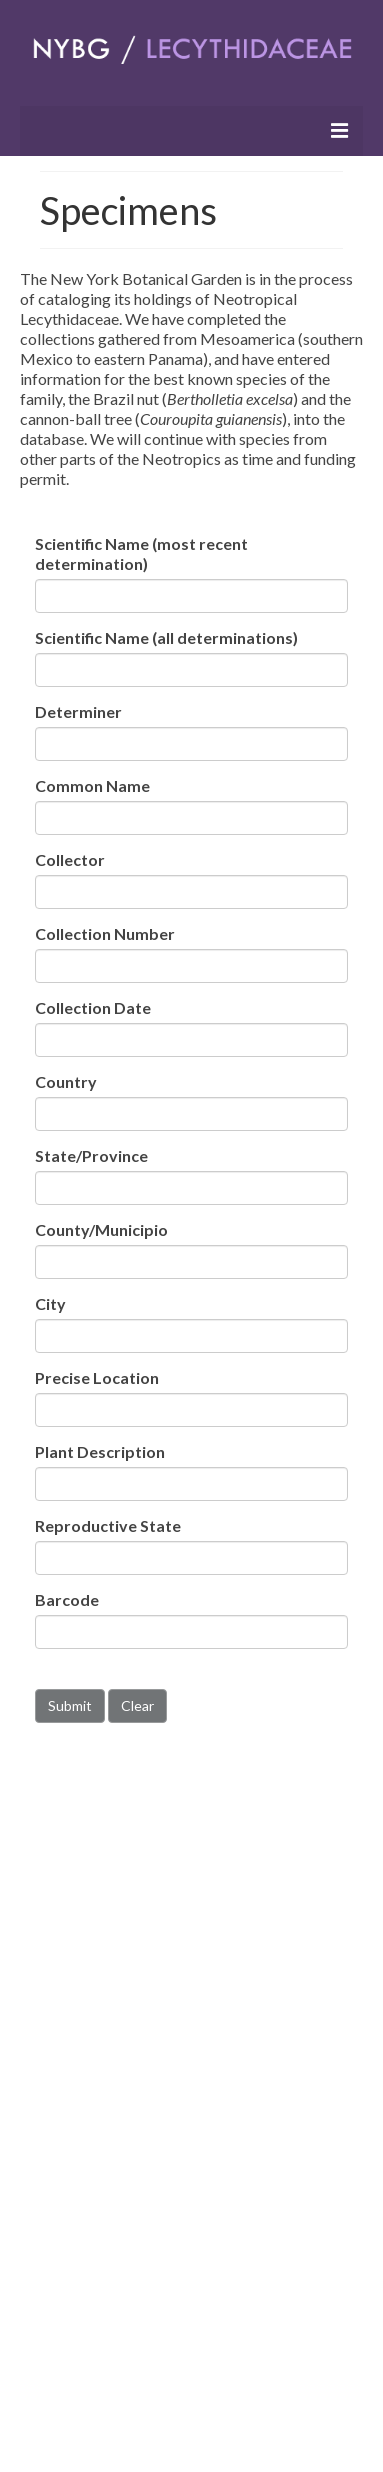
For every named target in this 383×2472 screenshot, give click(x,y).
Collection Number (105, 933)
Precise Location (97, 1377)
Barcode (67, 1599)
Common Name (92, 785)
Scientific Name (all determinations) (166, 637)
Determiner (78, 711)
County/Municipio (101, 1229)
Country (66, 1081)
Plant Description (100, 1451)
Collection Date (93, 1007)
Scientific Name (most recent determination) (141, 553)
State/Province (91, 1155)
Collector (70, 859)
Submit (70, 1705)
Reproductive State (108, 1525)
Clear (137, 1705)
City (50, 1303)
